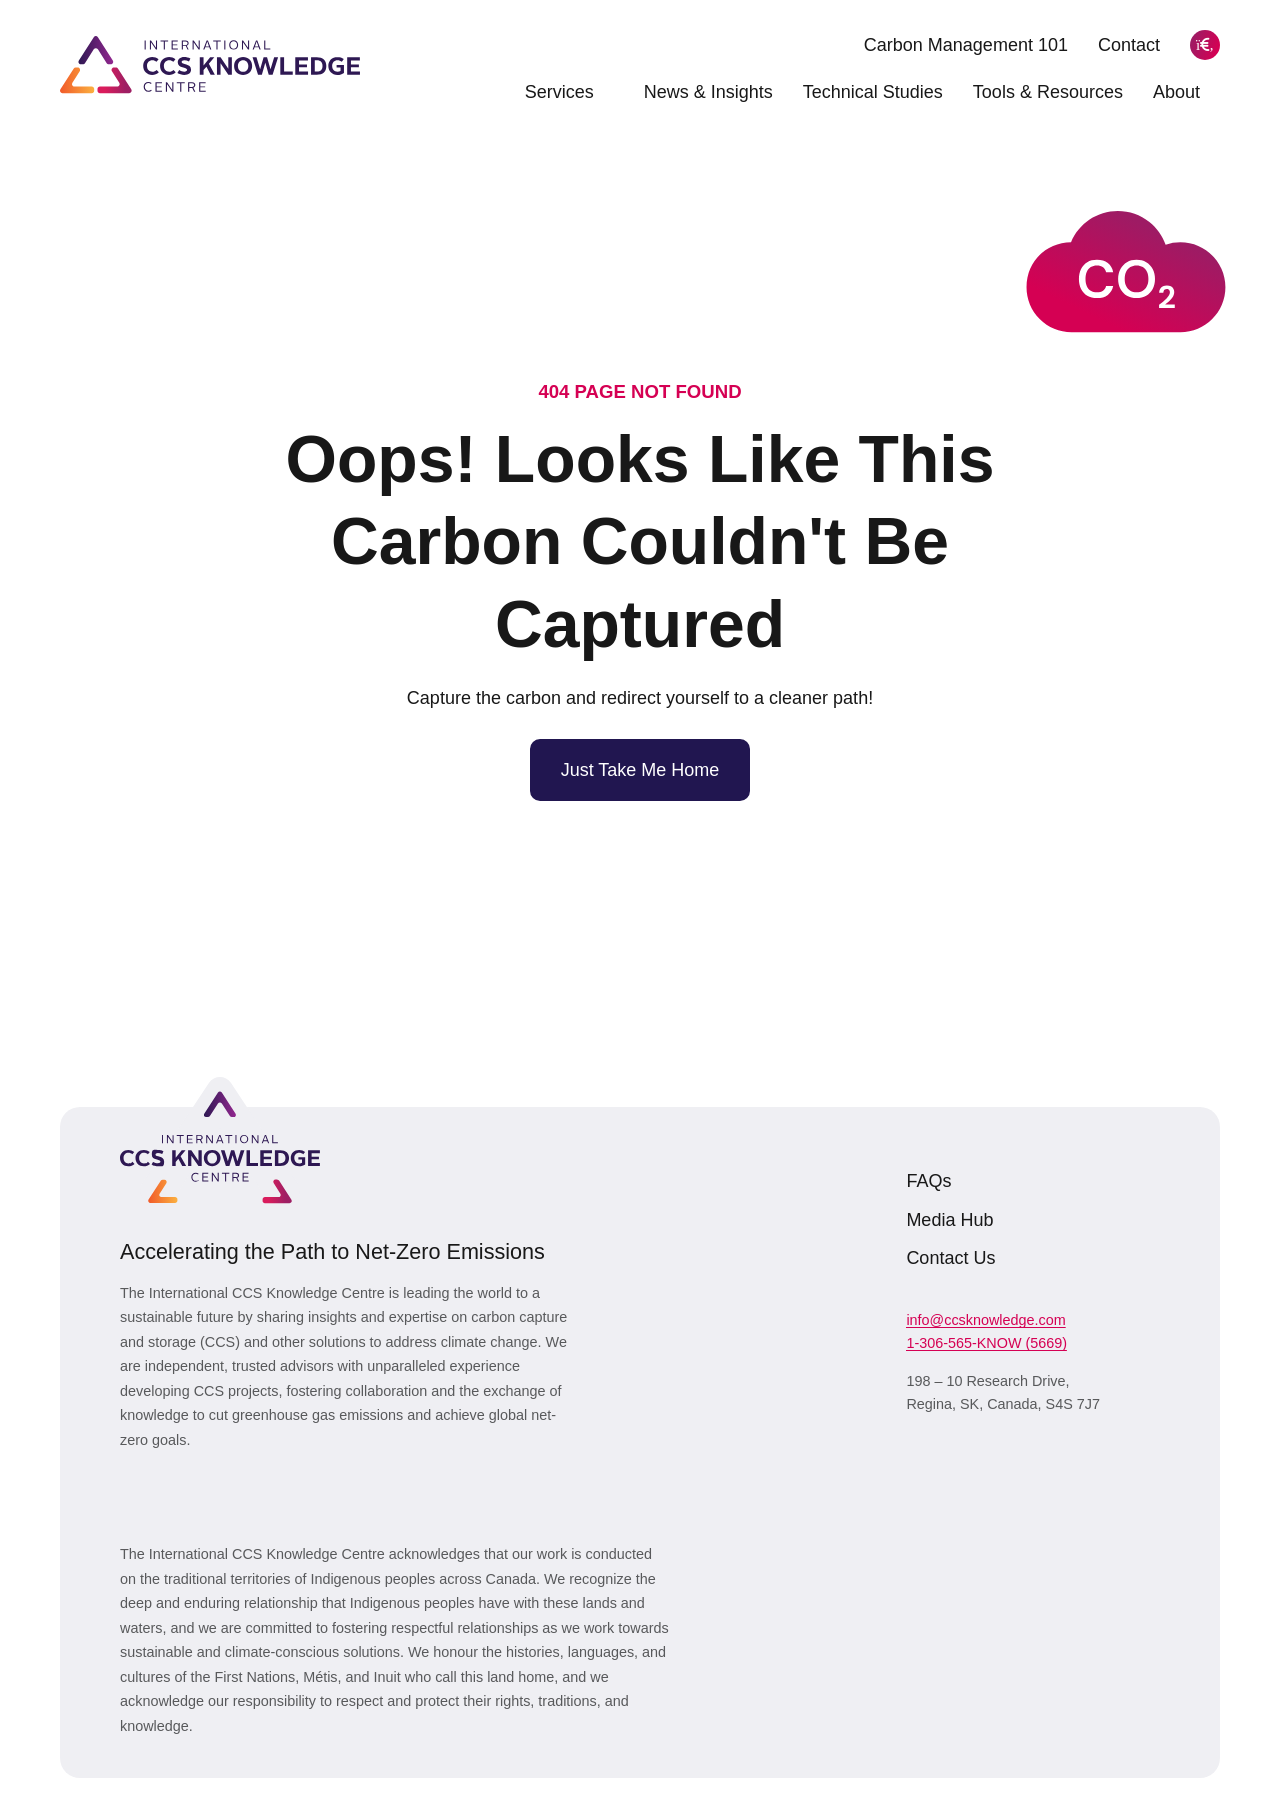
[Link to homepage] (210, 64)
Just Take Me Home (640, 770)
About (1186, 92)
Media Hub (949, 1220)
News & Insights (708, 92)
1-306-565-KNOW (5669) (986, 1343)
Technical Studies (873, 92)
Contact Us (950, 1258)
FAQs (928, 1181)
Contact (1129, 45)
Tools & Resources (1048, 92)
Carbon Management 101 (966, 45)
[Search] (1205, 45)
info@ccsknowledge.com (985, 1320)
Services (569, 92)
